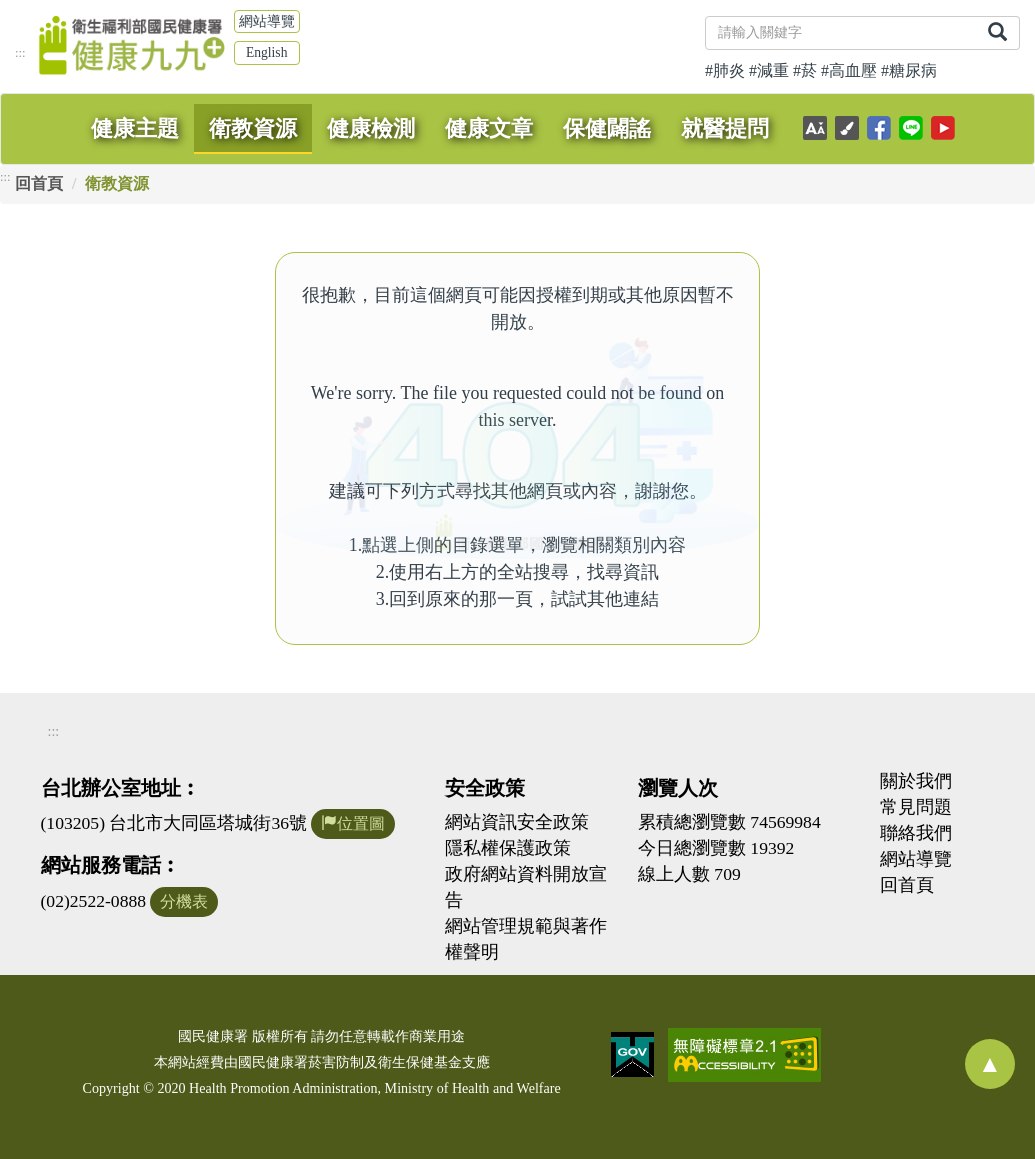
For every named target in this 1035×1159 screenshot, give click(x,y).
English (267, 52)
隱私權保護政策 (508, 848)
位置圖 (353, 823)
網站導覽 (267, 21)
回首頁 (39, 183)
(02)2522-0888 (94, 901)
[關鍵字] (841, 33)
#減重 (769, 70)
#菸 (805, 70)
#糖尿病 (909, 70)
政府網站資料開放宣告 (526, 887)
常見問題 (916, 807)
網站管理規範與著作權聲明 (526, 939)
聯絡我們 (916, 833)
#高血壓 (849, 70)
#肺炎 (725, 70)
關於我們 (916, 781)
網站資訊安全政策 (517, 822)
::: (20, 53)
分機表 (184, 901)
